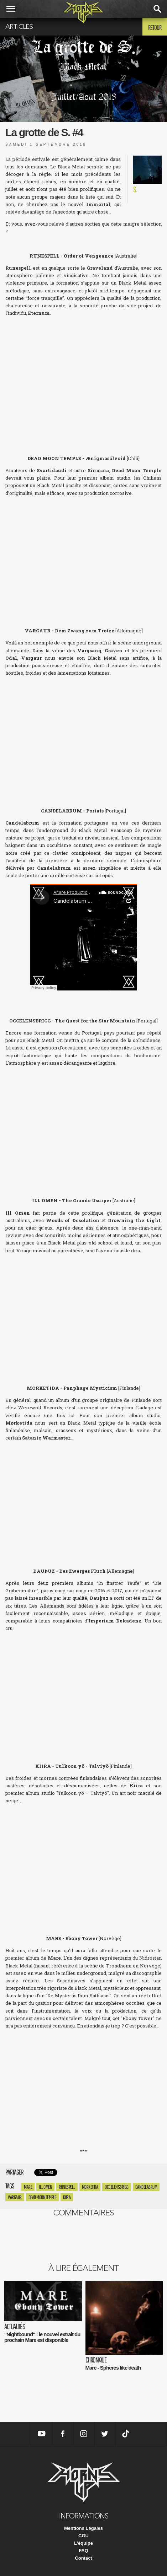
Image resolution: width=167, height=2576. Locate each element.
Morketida (90, 2187)
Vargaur (15, 2197)
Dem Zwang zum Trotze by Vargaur (83, 734)
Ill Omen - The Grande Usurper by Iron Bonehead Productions (83, 1312)
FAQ (83, 2550)
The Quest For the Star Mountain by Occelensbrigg (83, 1124)
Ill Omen (45, 2187)
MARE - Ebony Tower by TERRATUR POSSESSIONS (83, 2087)
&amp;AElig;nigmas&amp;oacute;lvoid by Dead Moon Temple (83, 555)
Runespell (67, 2187)
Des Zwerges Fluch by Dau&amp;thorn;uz (83, 1690)
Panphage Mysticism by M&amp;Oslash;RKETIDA (83, 1499)
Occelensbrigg (117, 2187)
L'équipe (83, 2543)
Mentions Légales (83, 2528)
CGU (83, 2535)
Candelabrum (146, 2187)
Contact (83, 2558)
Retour (154, 27)
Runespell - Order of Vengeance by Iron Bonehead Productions (83, 375)
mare (28, 2187)
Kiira (67, 2197)
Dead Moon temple (42, 2197)
